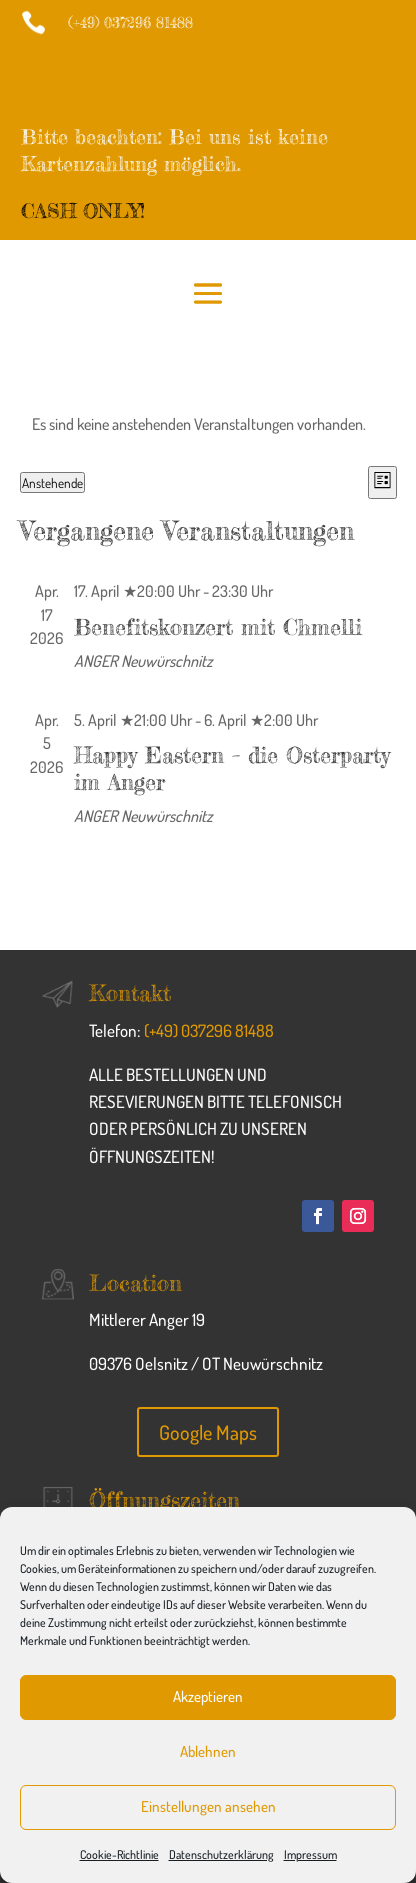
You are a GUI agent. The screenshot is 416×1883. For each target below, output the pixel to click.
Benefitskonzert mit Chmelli (218, 626)
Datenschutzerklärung (221, 1854)
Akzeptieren (208, 1696)
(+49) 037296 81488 (209, 1030)
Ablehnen (208, 1751)
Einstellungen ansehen (208, 1806)
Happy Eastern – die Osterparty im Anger (232, 767)
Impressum (310, 1854)
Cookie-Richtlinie (119, 1854)
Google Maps (208, 1432)
